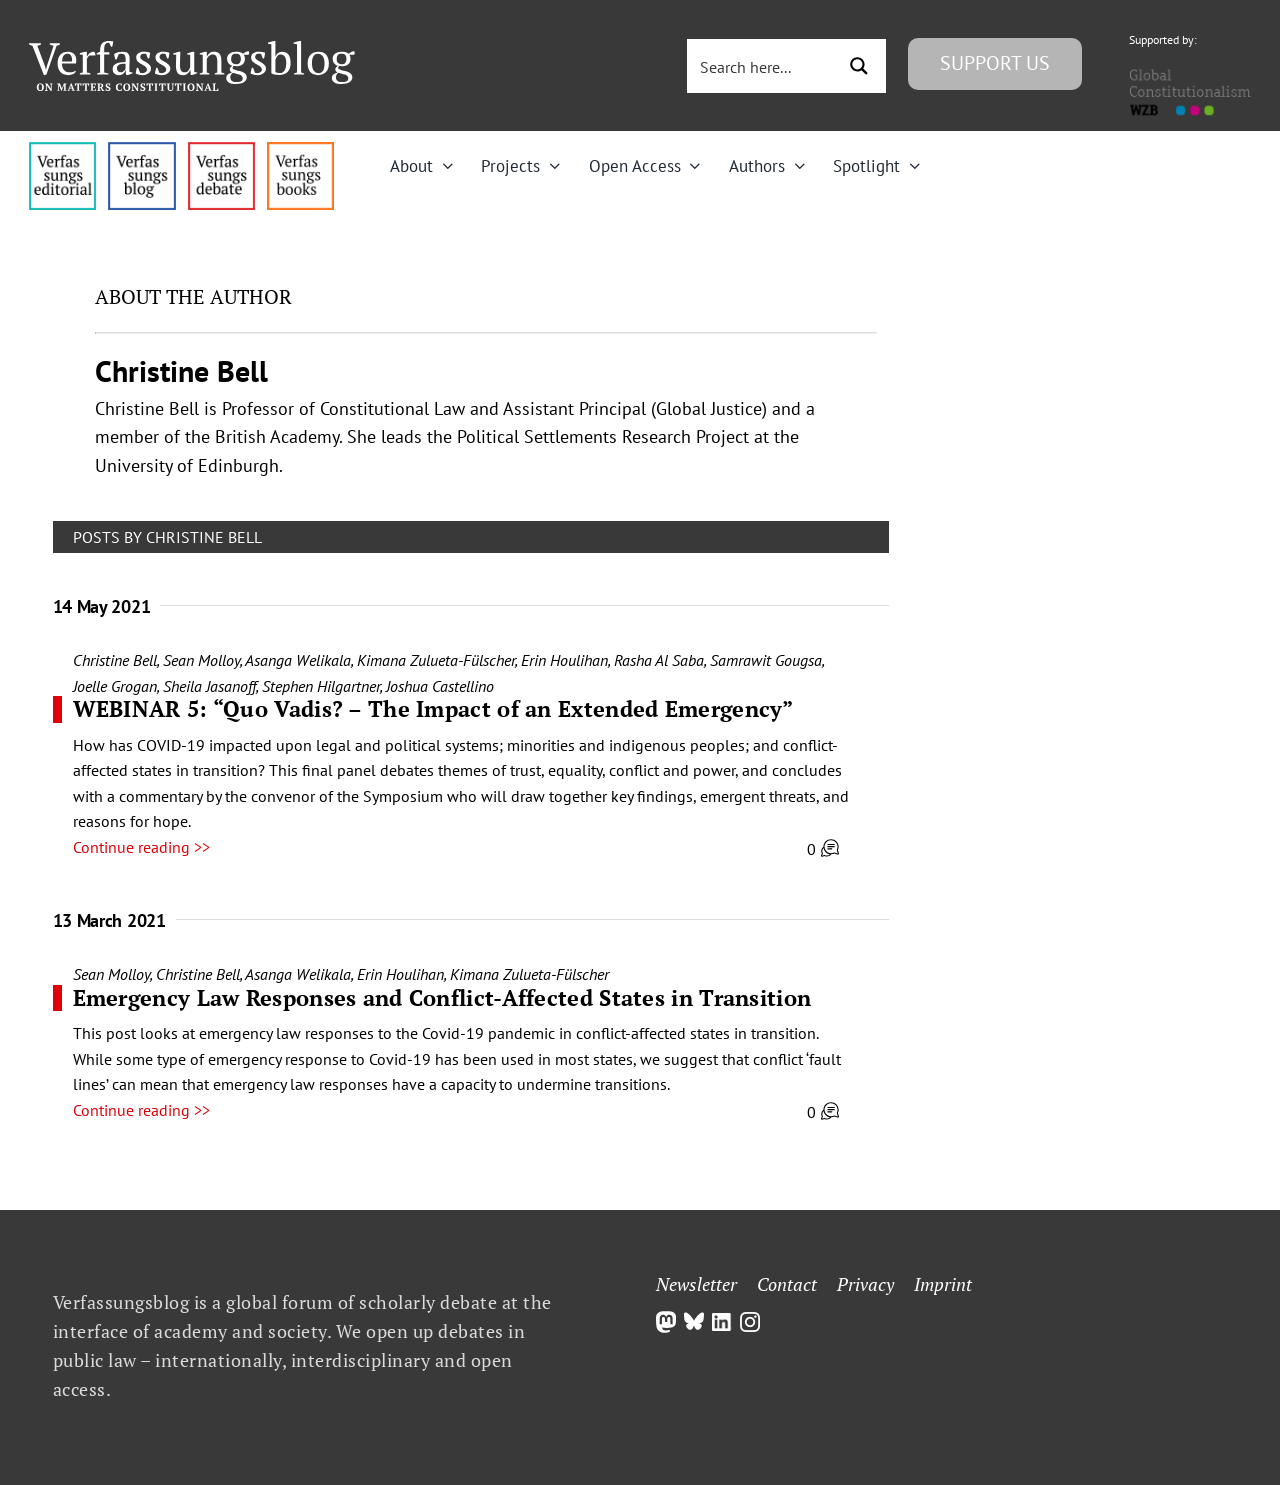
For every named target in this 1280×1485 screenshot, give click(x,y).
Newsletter (696, 1284)
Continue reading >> (141, 847)
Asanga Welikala (298, 660)
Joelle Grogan (115, 686)
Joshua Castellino (440, 686)
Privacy (865, 1284)
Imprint (943, 1284)
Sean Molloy (201, 660)
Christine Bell (115, 660)
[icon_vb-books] (300, 150)
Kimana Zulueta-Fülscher (436, 660)
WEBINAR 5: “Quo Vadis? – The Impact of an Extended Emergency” (433, 708)
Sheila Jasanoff (209, 686)
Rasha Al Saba (659, 660)
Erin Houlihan (564, 660)
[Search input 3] (763, 66)
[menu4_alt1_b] (62, 150)
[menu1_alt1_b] (141, 150)
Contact (787, 1284)
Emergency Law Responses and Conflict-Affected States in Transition (442, 997)
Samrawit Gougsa (766, 660)
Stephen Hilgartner (321, 686)
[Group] (192, 49)
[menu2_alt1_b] (221, 150)
